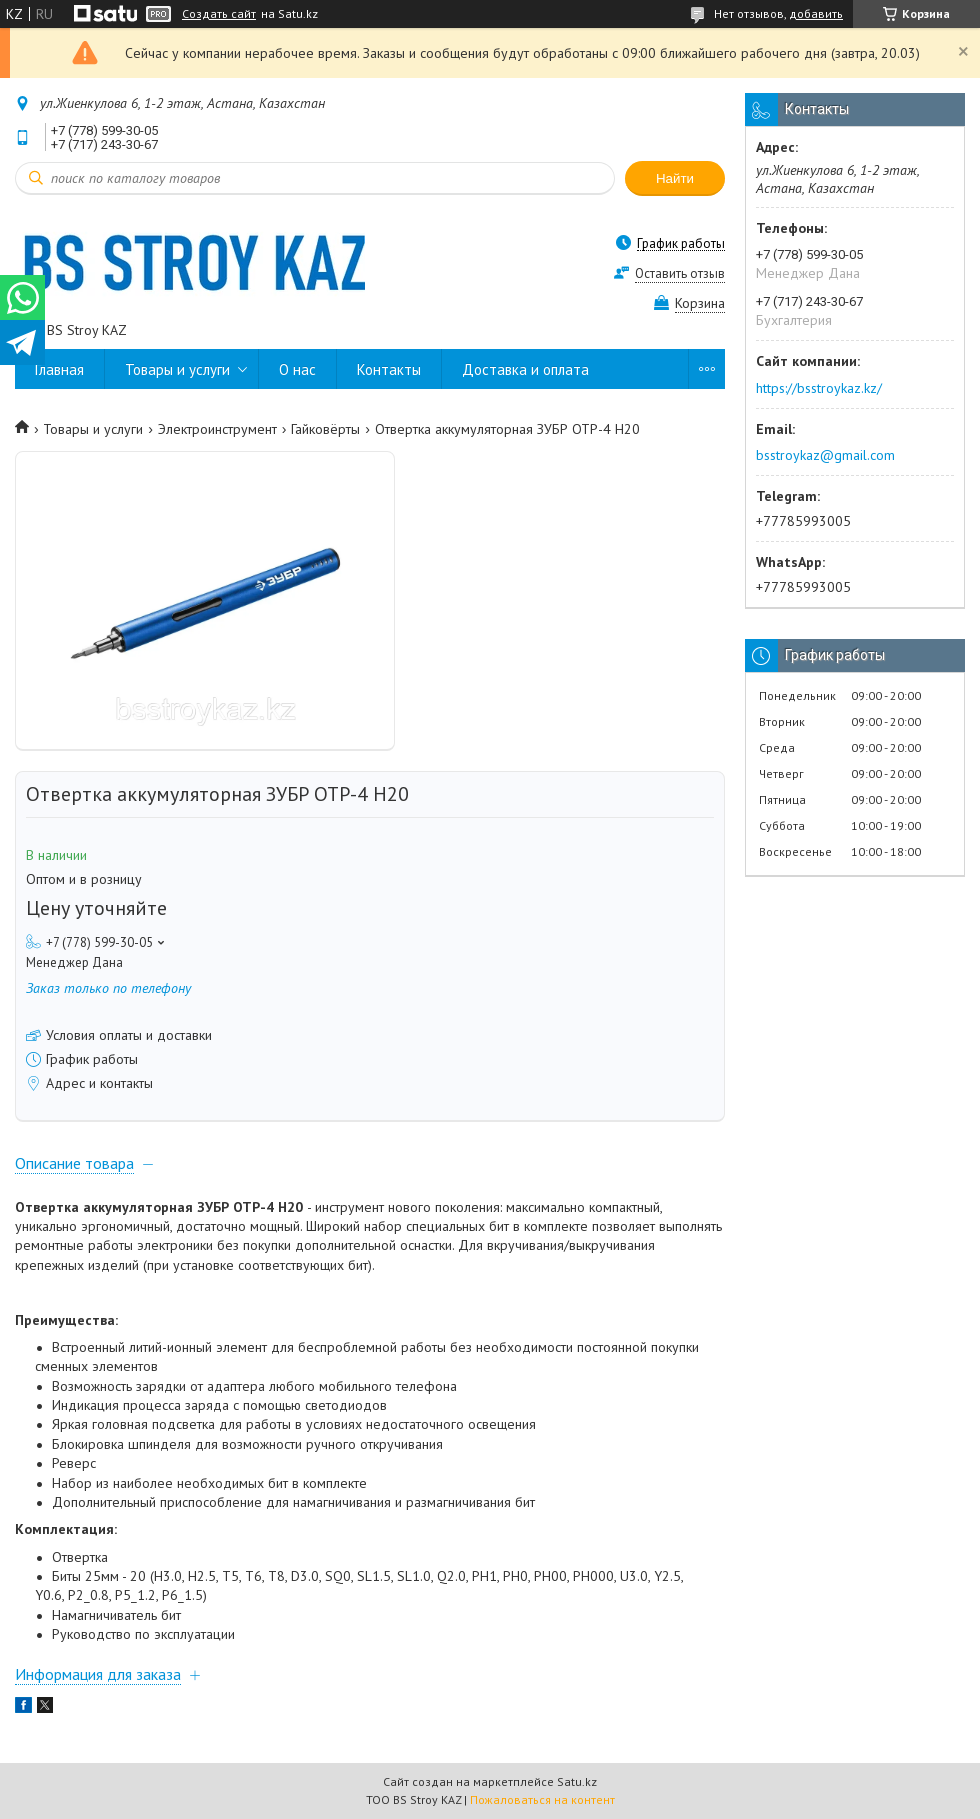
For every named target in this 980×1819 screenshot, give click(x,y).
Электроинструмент (217, 429)
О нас (297, 369)
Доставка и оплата (525, 369)
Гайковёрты (325, 429)
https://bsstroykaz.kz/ (819, 388)
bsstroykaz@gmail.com (825, 455)
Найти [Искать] (675, 178)
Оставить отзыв (680, 273)
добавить (816, 13)
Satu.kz (577, 1781)
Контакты (389, 369)
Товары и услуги (177, 369)
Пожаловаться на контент (542, 1799)
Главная (59, 369)
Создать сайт (219, 14)
